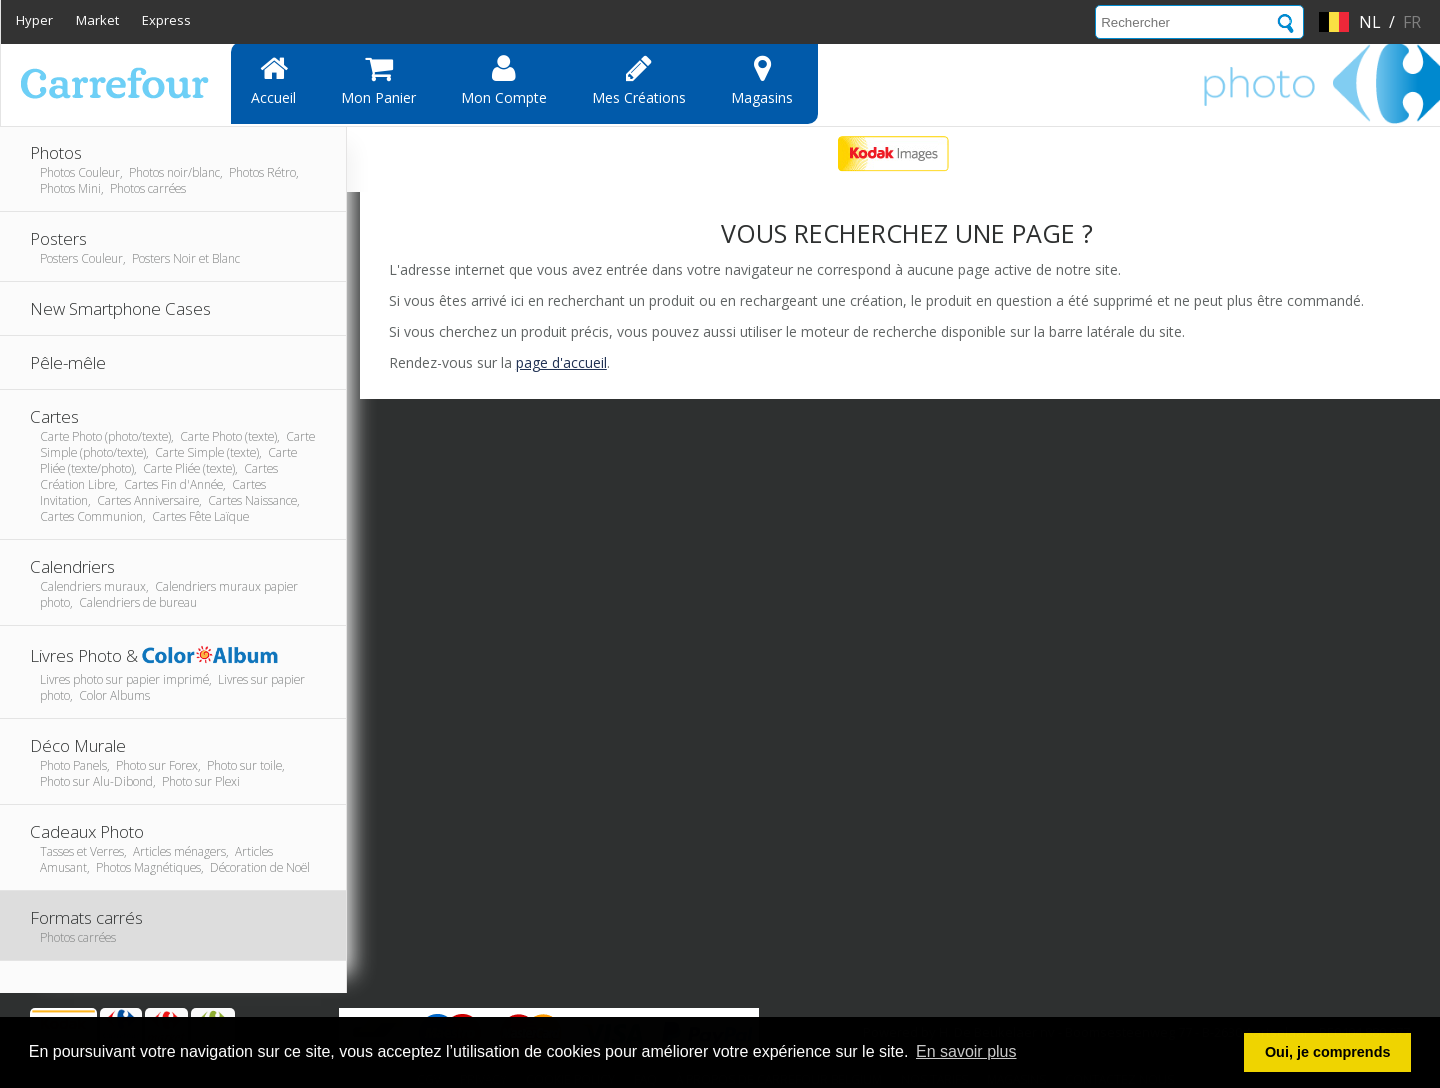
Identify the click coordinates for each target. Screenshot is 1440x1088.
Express (166, 20)
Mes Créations (639, 80)
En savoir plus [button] (966, 1051)
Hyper (34, 20)
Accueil (273, 80)
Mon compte (504, 80)
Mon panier (378, 80)
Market (97, 20)
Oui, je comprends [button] (1328, 1052)
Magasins (762, 80)
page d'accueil (561, 362)
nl (1370, 22)
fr (1412, 22)
